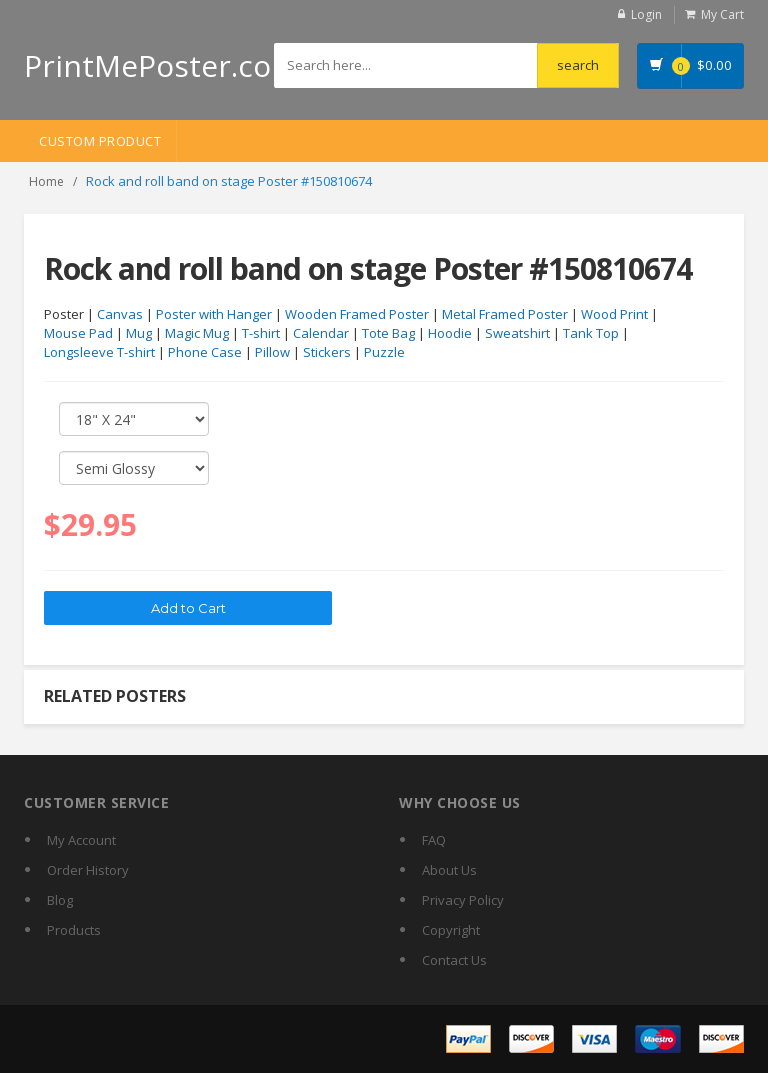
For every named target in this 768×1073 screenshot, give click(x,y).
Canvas (120, 314)
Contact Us (454, 960)
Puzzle (384, 352)
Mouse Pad (78, 333)
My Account (81, 840)
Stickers (327, 352)
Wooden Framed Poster (357, 314)
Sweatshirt (517, 333)
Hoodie (450, 333)
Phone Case (205, 352)
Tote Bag (388, 333)
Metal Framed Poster (505, 314)
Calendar (321, 333)
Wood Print (614, 314)
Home (46, 181)
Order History (88, 870)
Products (74, 930)
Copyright (451, 930)
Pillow (272, 352)
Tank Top (591, 333)
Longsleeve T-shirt (99, 352)
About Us (449, 870)
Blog (60, 900)
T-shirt (261, 333)
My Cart (722, 14)
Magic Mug (197, 333)
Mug (139, 333)
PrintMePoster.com (161, 65)
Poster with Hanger (214, 314)
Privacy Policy (463, 900)
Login (646, 14)
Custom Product (100, 141)
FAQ (434, 840)
